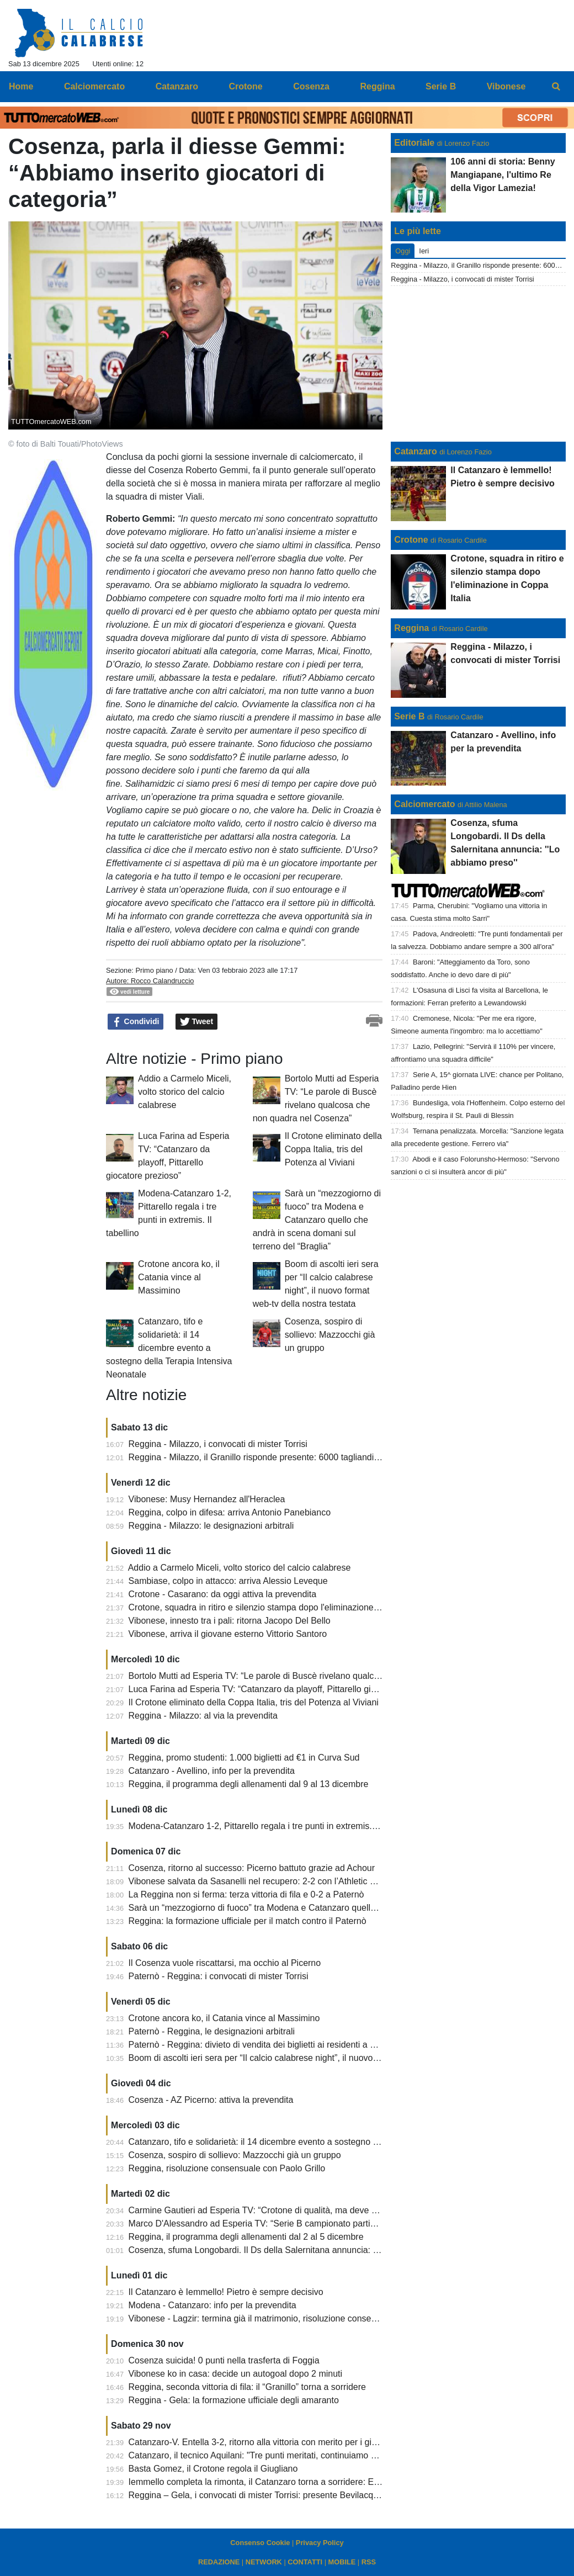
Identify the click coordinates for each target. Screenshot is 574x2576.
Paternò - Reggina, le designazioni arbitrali (212, 2031)
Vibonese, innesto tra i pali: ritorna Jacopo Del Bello (230, 1620)
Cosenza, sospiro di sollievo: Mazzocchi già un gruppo (330, 1335)
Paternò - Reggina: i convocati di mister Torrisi (219, 1976)
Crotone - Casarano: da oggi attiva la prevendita (223, 1594)
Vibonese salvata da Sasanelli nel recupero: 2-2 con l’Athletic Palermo (266, 1881)
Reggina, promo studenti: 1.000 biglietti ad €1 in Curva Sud (244, 1757)
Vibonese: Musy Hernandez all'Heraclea (207, 1499)
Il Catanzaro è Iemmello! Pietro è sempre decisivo (226, 2292)
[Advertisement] (478, 364)
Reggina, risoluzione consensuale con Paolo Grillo (227, 2168)
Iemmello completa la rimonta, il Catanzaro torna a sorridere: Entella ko (268, 2482)
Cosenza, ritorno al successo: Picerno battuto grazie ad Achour (252, 1868)
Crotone (411, 539)
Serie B (409, 716)
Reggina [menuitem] (377, 86)
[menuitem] (556, 86)
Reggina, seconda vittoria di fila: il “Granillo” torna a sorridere (247, 2387)
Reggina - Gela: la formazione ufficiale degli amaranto (234, 2400)
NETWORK (264, 2562)
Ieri (424, 251)
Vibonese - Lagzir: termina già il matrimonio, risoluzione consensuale (263, 2318)
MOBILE (342, 2562)
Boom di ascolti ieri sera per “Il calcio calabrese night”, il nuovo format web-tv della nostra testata (317, 2058)
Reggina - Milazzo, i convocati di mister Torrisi (218, 1444)
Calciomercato (424, 804)
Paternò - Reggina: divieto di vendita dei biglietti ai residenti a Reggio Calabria (281, 2044)
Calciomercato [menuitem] (94, 86)
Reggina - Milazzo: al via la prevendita (203, 1715)
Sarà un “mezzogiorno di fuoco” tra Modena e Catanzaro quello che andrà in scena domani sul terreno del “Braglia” (317, 1220)
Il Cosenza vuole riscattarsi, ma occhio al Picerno (225, 1963)
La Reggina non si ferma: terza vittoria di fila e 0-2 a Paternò (246, 1894)
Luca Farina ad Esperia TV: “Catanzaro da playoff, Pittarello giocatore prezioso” (284, 1689)
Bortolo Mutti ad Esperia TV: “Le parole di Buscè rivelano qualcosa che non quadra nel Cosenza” (318, 1676)
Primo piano (154, 970)
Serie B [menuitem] (441, 86)
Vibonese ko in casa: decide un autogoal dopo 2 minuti (236, 2373)
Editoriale (414, 142)
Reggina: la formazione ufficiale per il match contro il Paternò (247, 1921)
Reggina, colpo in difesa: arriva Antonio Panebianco (230, 1512)
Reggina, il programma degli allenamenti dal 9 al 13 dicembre (249, 1784)
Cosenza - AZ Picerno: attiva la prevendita (211, 2100)
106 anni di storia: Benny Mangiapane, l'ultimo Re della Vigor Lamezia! (502, 175)
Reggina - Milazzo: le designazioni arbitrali (211, 1525)
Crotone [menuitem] (245, 86)
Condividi (136, 1022)
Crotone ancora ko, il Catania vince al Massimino (179, 1277)
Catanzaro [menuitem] (177, 86)
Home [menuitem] (21, 86)
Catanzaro (415, 451)
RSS (369, 2562)
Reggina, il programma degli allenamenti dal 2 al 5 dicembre (246, 2236)
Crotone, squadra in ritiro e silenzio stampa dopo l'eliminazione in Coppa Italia (281, 1607)
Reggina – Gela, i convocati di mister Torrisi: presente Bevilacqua (256, 2495)
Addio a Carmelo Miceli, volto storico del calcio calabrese (184, 1092)
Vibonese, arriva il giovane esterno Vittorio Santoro (228, 1634)
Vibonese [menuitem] (506, 86)
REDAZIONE (219, 2562)
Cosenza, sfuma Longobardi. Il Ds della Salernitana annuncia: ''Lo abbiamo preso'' (289, 2250)
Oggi (402, 251)
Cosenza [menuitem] (311, 86)
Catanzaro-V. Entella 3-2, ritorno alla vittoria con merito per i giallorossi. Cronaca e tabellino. (308, 2442)
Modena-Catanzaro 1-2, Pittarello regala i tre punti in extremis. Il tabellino (271, 1826)
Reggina (411, 628)
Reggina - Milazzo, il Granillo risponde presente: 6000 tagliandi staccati (267, 1457)
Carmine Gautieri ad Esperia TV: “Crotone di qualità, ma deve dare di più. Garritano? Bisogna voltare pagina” (342, 2210)
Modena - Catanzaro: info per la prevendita (212, 2305)
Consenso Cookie (260, 2542)
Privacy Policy (320, 2542)
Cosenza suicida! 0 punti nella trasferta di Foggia (224, 2360)
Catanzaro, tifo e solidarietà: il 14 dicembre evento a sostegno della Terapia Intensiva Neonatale (169, 1348)
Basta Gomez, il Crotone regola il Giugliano (213, 2468)
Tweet (197, 1022)
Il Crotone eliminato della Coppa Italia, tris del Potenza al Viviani (333, 1149)
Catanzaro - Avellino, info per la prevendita (212, 1770)
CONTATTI (305, 2562)
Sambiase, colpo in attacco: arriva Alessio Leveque (228, 1581)
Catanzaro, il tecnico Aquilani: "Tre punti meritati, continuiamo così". (261, 2455)
